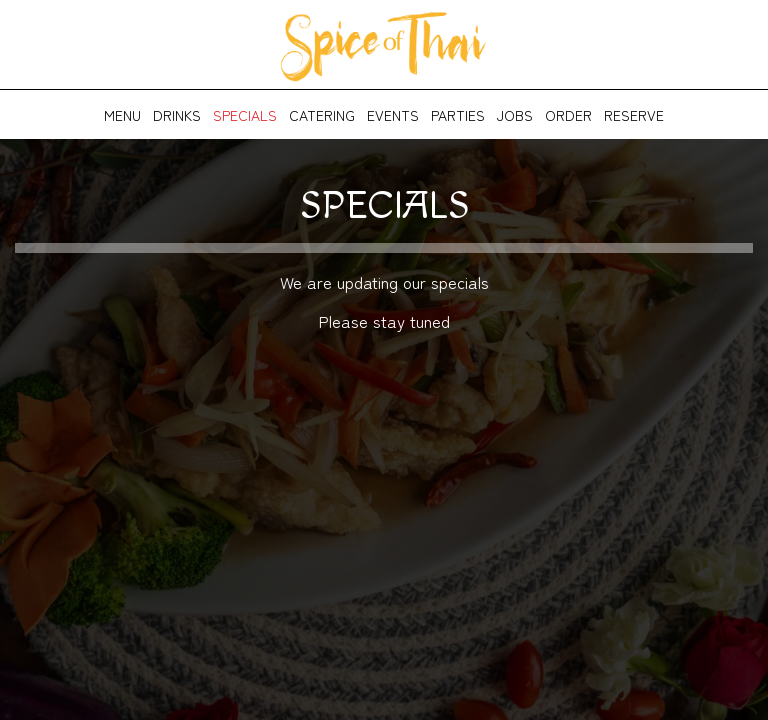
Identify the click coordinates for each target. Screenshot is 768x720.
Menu (122, 115)
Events (393, 115)
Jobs (515, 115)
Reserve (634, 115)
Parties (458, 115)
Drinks (177, 115)
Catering (322, 115)
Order (568, 115)
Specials (245, 115)
